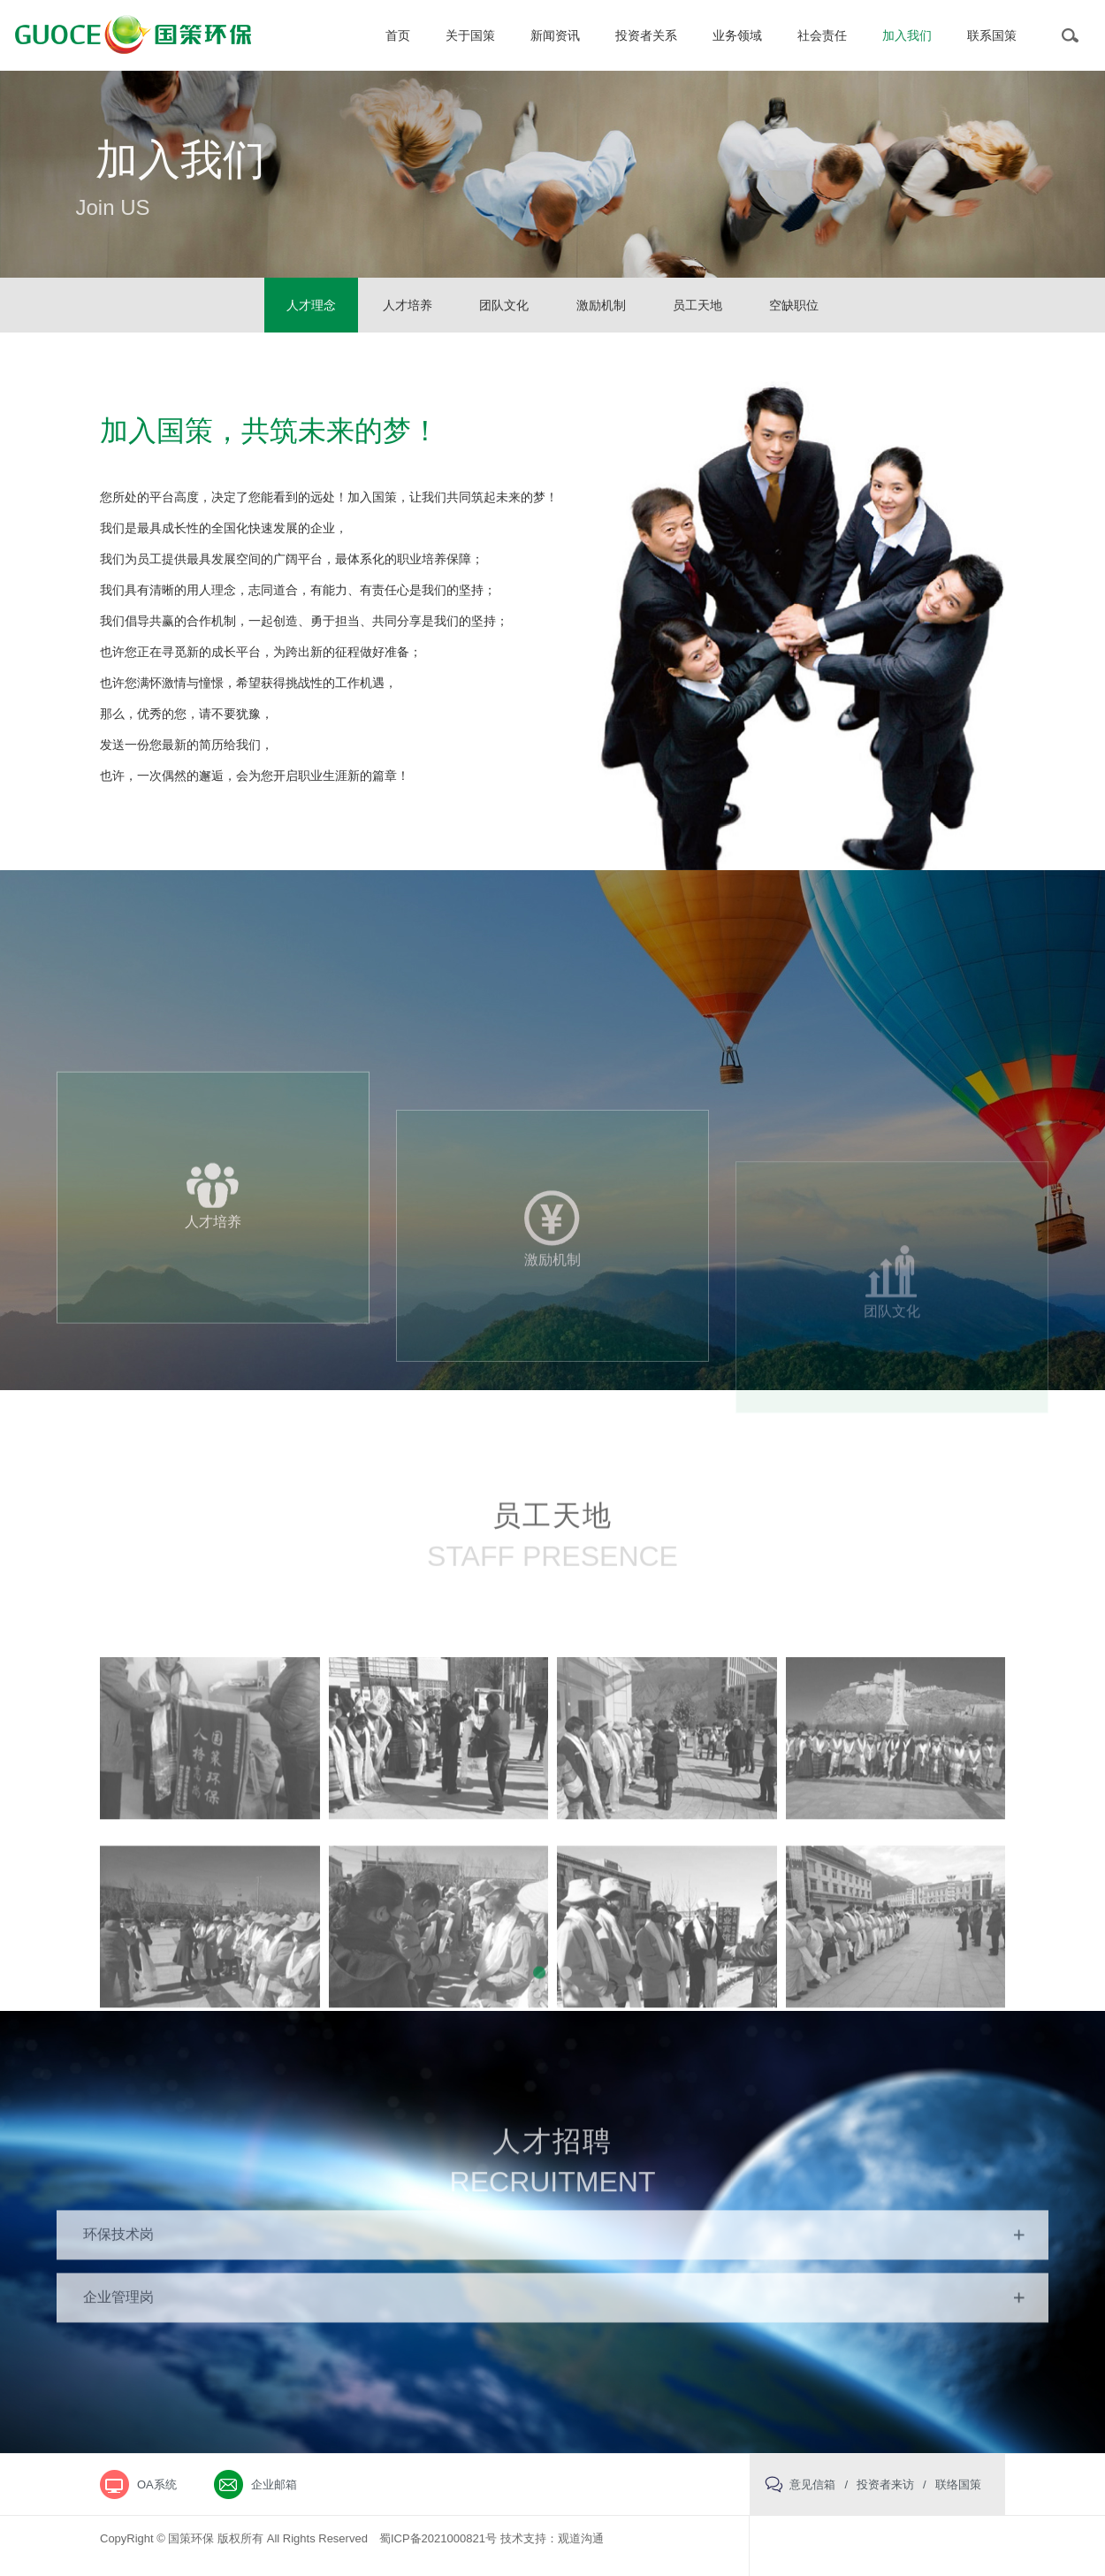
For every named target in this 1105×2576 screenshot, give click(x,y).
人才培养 (407, 305)
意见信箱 (812, 2484)
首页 (397, 35)
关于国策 (470, 35)
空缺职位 (794, 305)
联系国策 (992, 35)
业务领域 (737, 35)
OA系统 (157, 2484)
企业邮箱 (274, 2484)
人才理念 (311, 305)
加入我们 (907, 35)
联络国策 (958, 2484)
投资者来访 (885, 2484)
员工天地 (697, 305)
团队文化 (504, 305)
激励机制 (601, 305)
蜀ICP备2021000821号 (438, 2538)
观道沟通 (581, 2538)
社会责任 (822, 35)
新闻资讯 (555, 35)
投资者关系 (646, 35)
